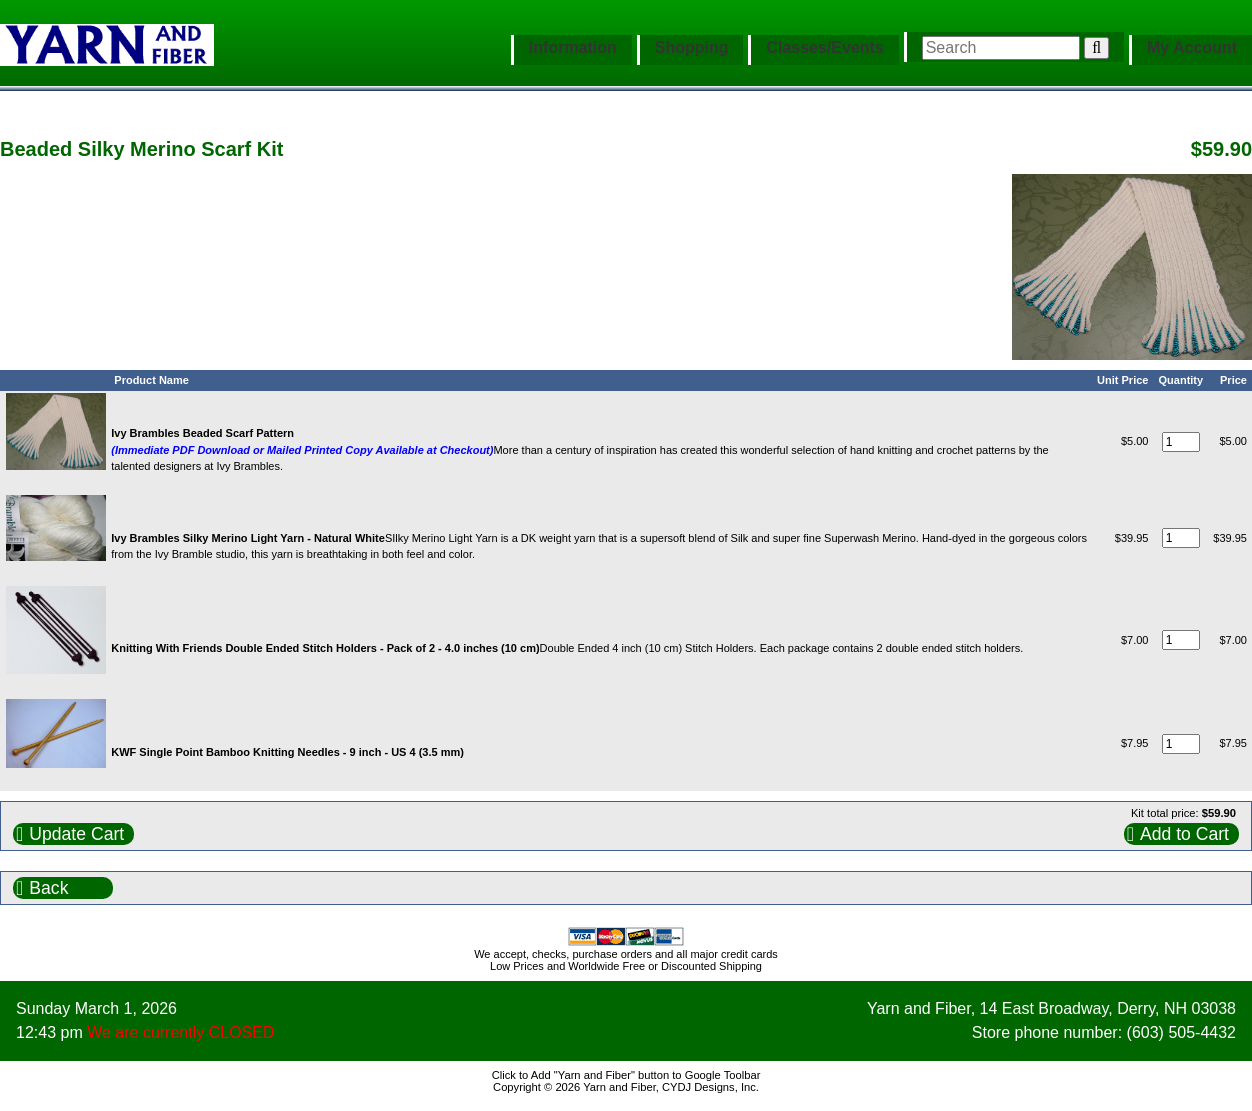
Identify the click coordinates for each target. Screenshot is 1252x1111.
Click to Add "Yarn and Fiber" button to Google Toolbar (626, 1075)
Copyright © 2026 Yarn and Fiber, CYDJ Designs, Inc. (626, 1087)
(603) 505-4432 (1181, 1032)
